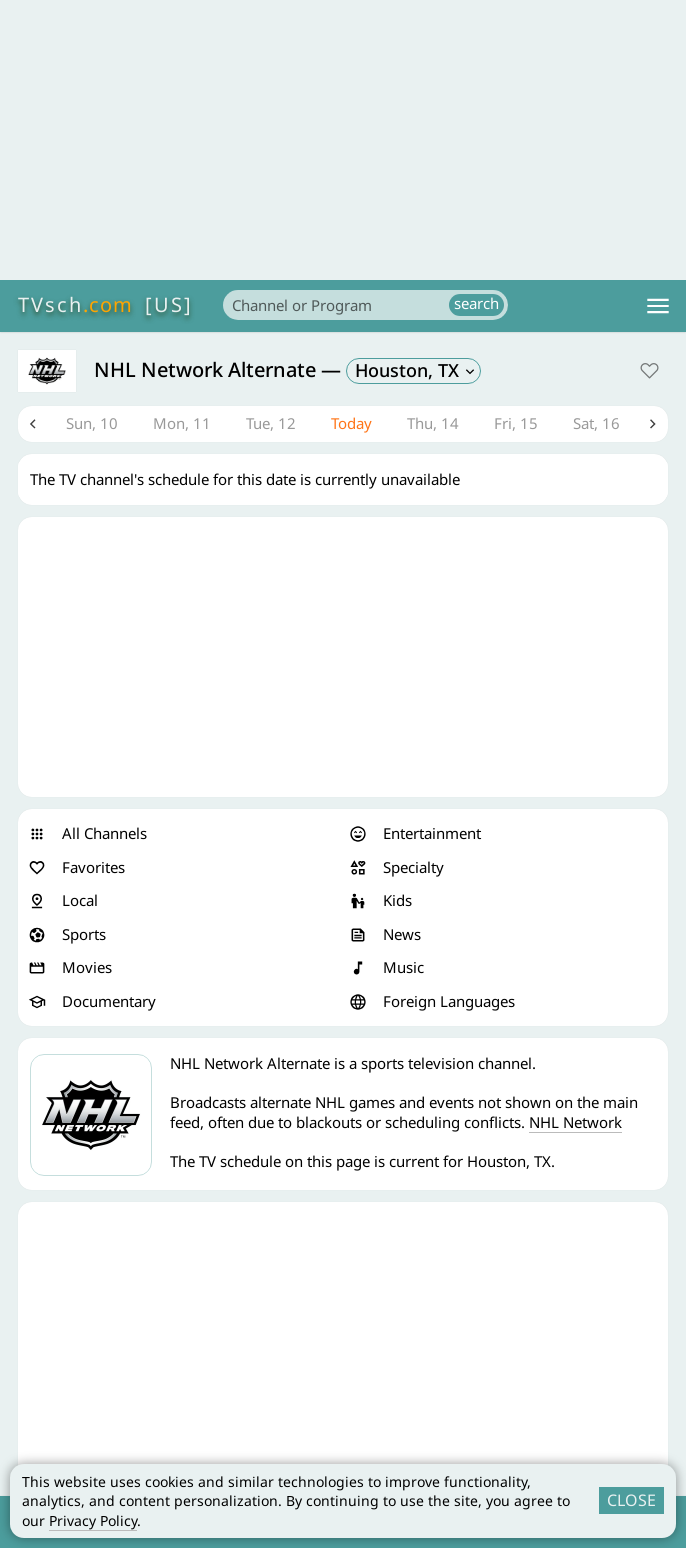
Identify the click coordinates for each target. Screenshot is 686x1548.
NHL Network (575, 1122)
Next (653, 424)
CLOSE (631, 1500)
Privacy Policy (93, 1520)
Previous (33, 424)
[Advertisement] (343, 140)
